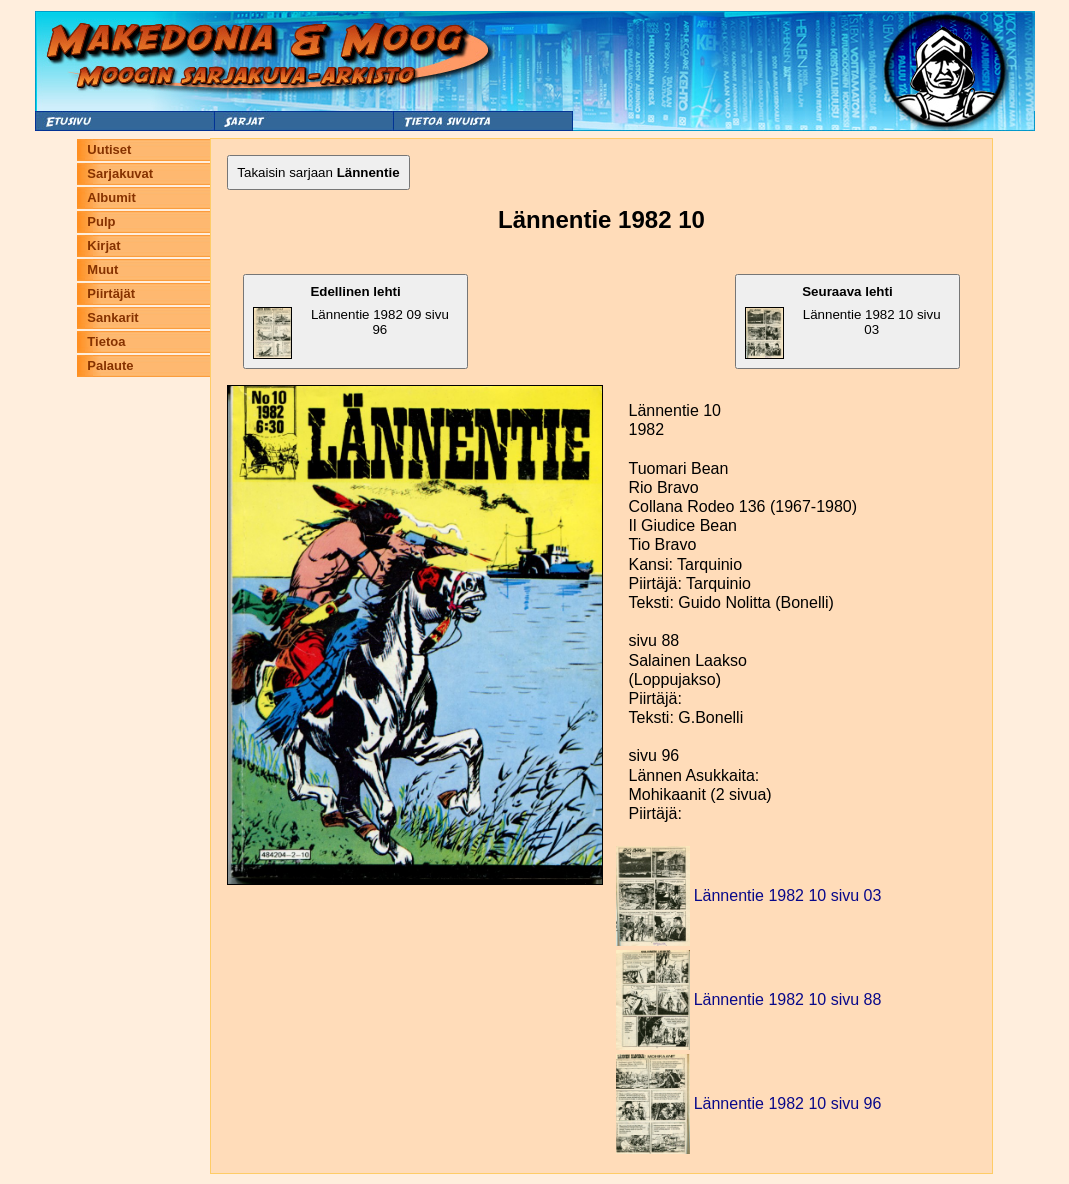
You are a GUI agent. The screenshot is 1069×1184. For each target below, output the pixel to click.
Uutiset (109, 149)
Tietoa (106, 341)
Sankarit (112, 317)
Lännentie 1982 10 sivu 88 (788, 999)
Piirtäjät (111, 293)
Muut (102, 269)
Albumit (111, 197)
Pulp (101, 221)
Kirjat (103, 245)
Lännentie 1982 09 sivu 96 (350, 321)
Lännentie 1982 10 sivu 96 (788, 1103)
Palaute (110, 365)
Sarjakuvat (120, 173)
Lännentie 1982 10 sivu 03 (842, 321)
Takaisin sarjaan (318, 172)
